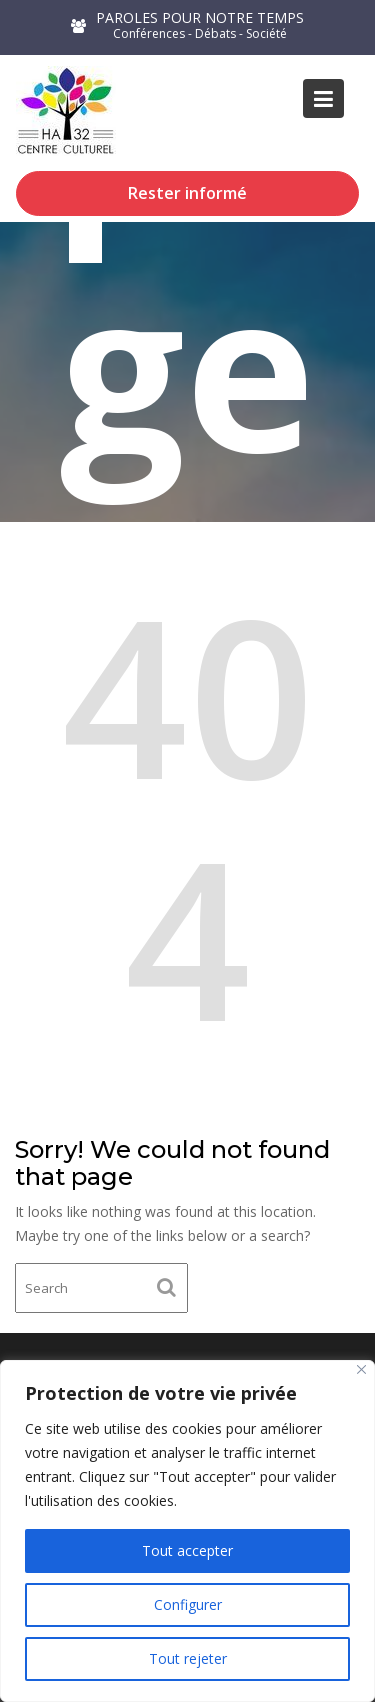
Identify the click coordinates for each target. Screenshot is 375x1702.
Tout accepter (187, 1550)
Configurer (188, 1604)
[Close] (361, 1369)
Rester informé (187, 193)
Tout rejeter (188, 1658)
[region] (187, 1531)
